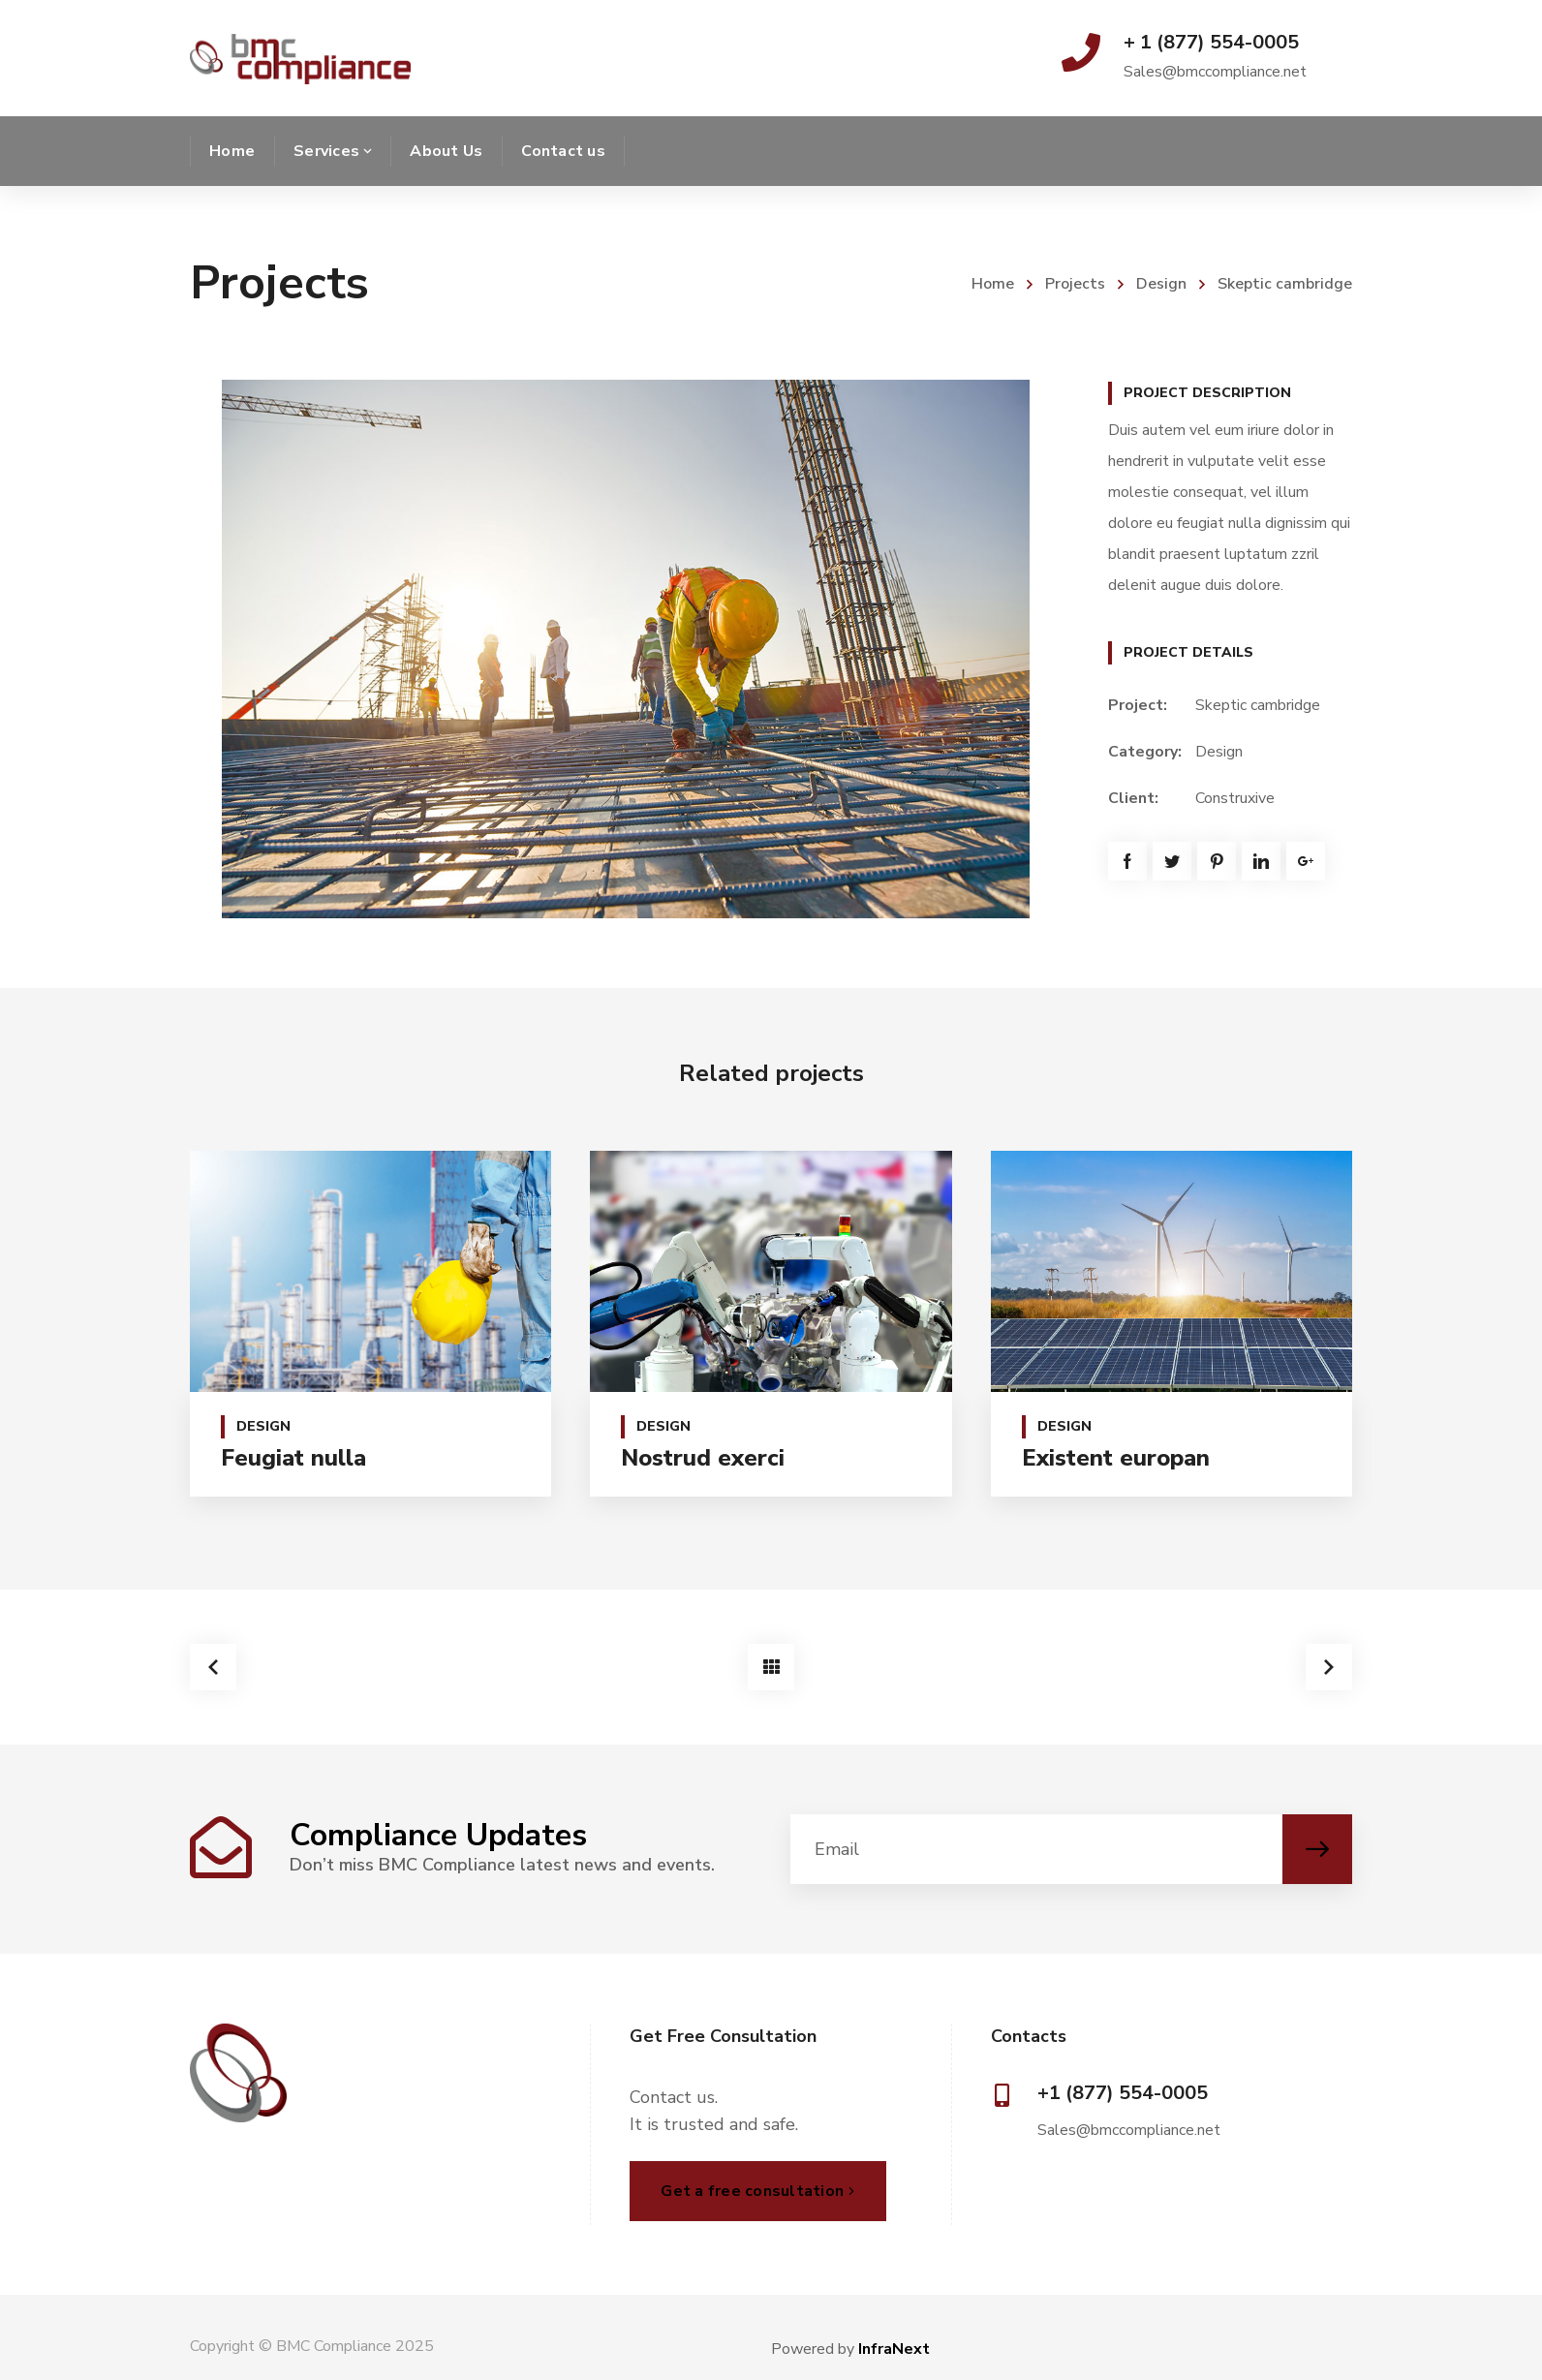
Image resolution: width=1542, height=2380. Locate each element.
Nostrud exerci (703, 1457)
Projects (1075, 283)
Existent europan (1116, 1457)
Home (992, 283)
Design (1161, 283)
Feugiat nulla (293, 1457)
